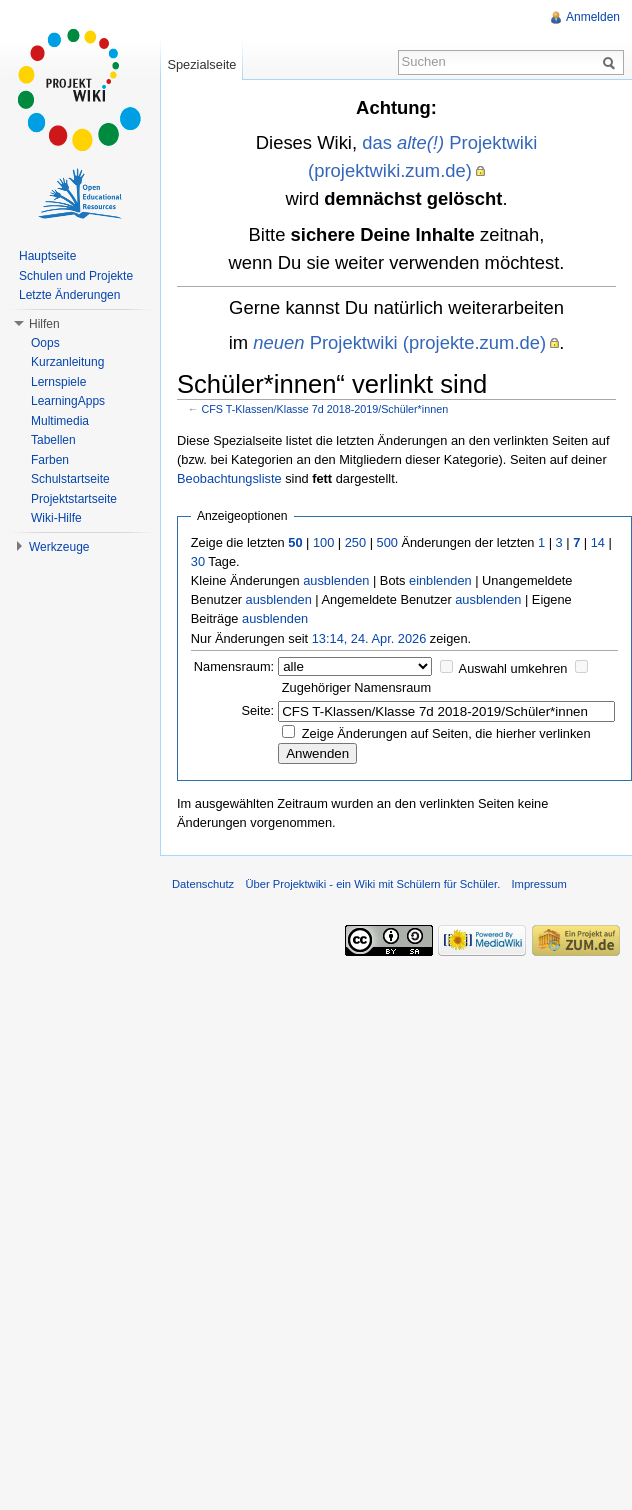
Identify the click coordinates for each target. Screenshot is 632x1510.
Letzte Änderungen (69, 295)
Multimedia (60, 421)
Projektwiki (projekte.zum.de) (399, 342)
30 (198, 561)
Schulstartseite (70, 479)
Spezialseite (201, 64)
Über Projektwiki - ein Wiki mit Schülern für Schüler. (372, 884)
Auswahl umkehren (513, 668)
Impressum (538, 884)
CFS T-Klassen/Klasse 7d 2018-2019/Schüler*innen (325, 409)
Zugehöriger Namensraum (356, 687)
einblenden (440, 580)
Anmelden (593, 17)
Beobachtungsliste (229, 478)
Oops (45, 343)
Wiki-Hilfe (56, 518)
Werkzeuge (59, 547)
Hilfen (44, 324)
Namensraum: (234, 666)
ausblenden (336, 580)
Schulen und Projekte (76, 276)
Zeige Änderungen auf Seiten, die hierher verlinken (446, 733)
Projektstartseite (74, 499)
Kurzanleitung (67, 362)
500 (387, 542)
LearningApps (68, 401)
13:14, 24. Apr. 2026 (369, 638)
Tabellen (53, 440)
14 (598, 542)
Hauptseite (47, 256)
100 (323, 542)
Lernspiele (58, 382)
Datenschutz (203, 884)
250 (355, 542)
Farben (50, 460)
